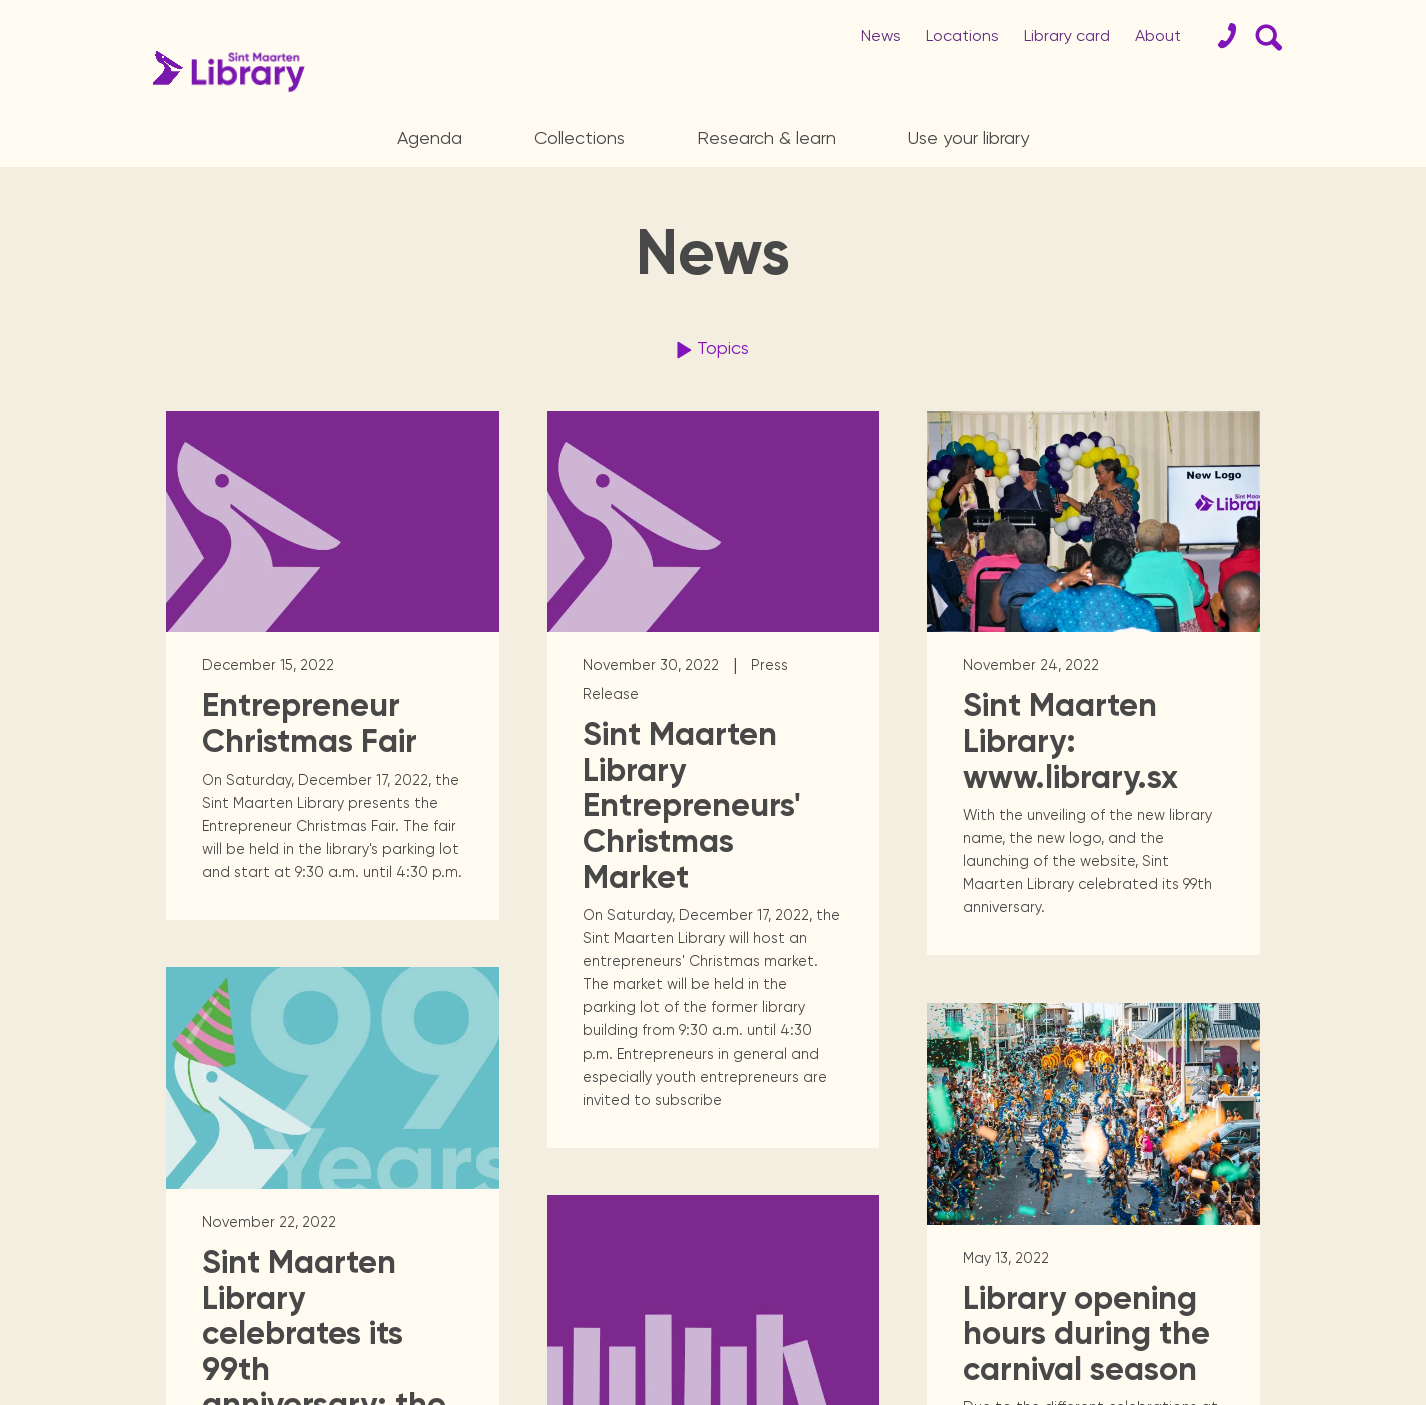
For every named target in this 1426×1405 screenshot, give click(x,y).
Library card (1067, 35)
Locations (962, 35)
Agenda (429, 137)
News (881, 35)
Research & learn (766, 137)
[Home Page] (224, 71)
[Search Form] (1265, 36)
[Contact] (1219, 36)
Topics (710, 350)
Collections (579, 137)
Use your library (968, 137)
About (1158, 35)
